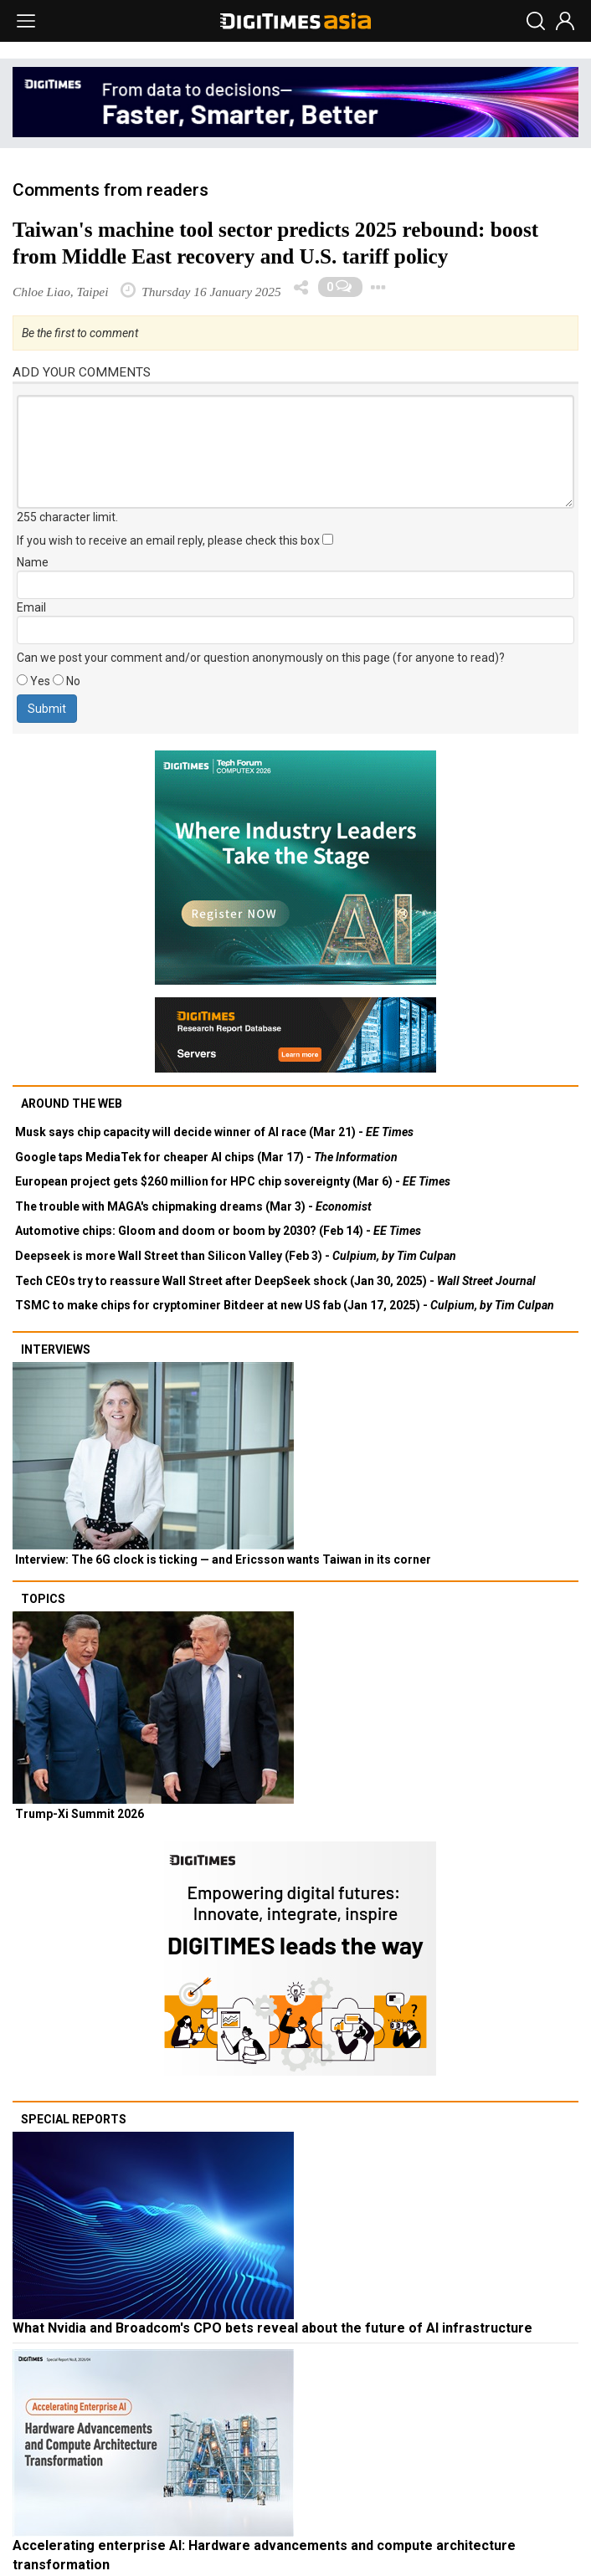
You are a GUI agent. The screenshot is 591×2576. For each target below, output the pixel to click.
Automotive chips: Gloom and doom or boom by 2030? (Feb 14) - (218, 1230)
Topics (43, 1599)
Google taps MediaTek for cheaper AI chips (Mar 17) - (206, 1157)
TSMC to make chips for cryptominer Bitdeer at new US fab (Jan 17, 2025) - (284, 1305)
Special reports (73, 2119)
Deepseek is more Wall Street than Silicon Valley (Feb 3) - (235, 1255)
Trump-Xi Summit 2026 (79, 1814)
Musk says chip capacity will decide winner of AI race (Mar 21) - (214, 1132)
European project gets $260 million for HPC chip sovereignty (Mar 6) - (232, 1181)
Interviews (55, 1349)
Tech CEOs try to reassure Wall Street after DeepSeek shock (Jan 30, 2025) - (275, 1281)
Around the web (71, 1103)
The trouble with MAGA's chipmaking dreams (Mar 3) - (193, 1206)
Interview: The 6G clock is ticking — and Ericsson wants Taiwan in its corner (223, 1559)
